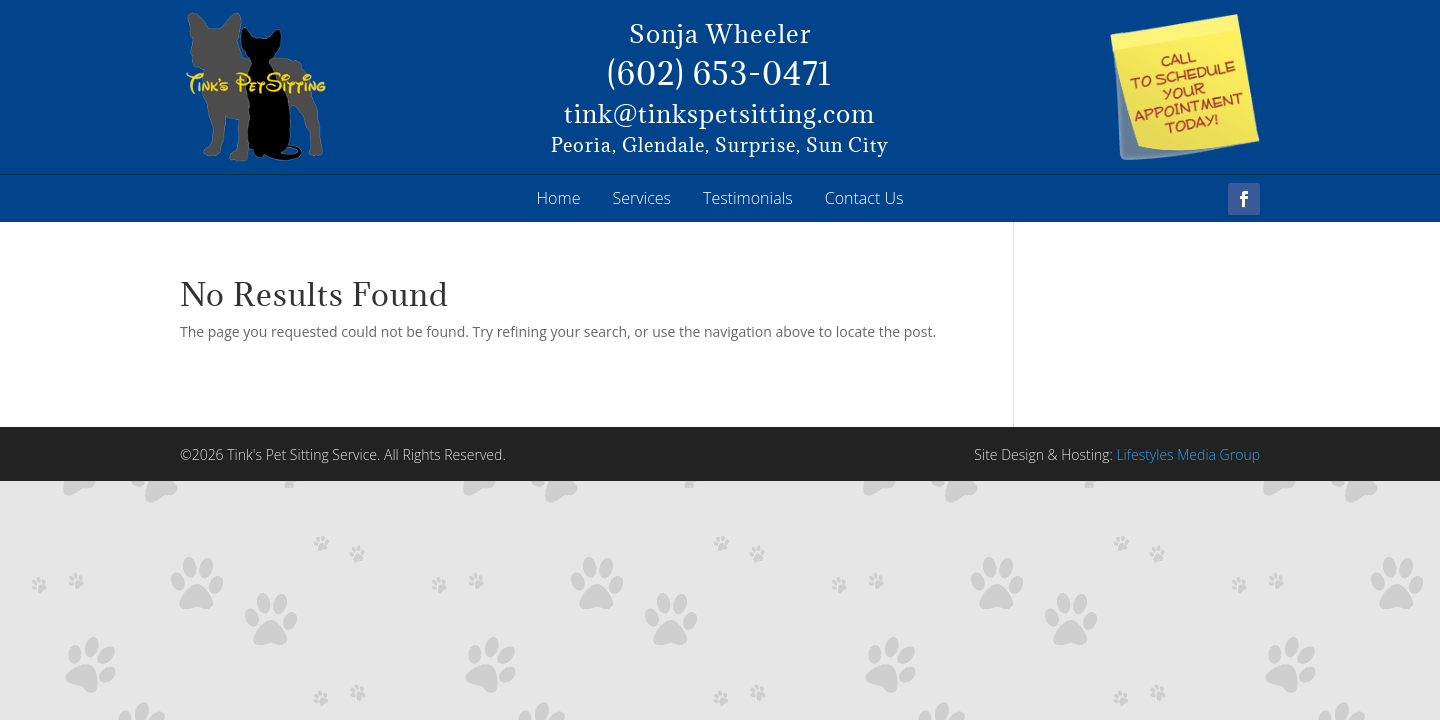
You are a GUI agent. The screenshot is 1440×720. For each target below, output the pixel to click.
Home (559, 198)
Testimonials (748, 198)
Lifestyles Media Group (1188, 454)
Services (641, 198)
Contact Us (864, 198)
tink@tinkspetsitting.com (719, 113)
